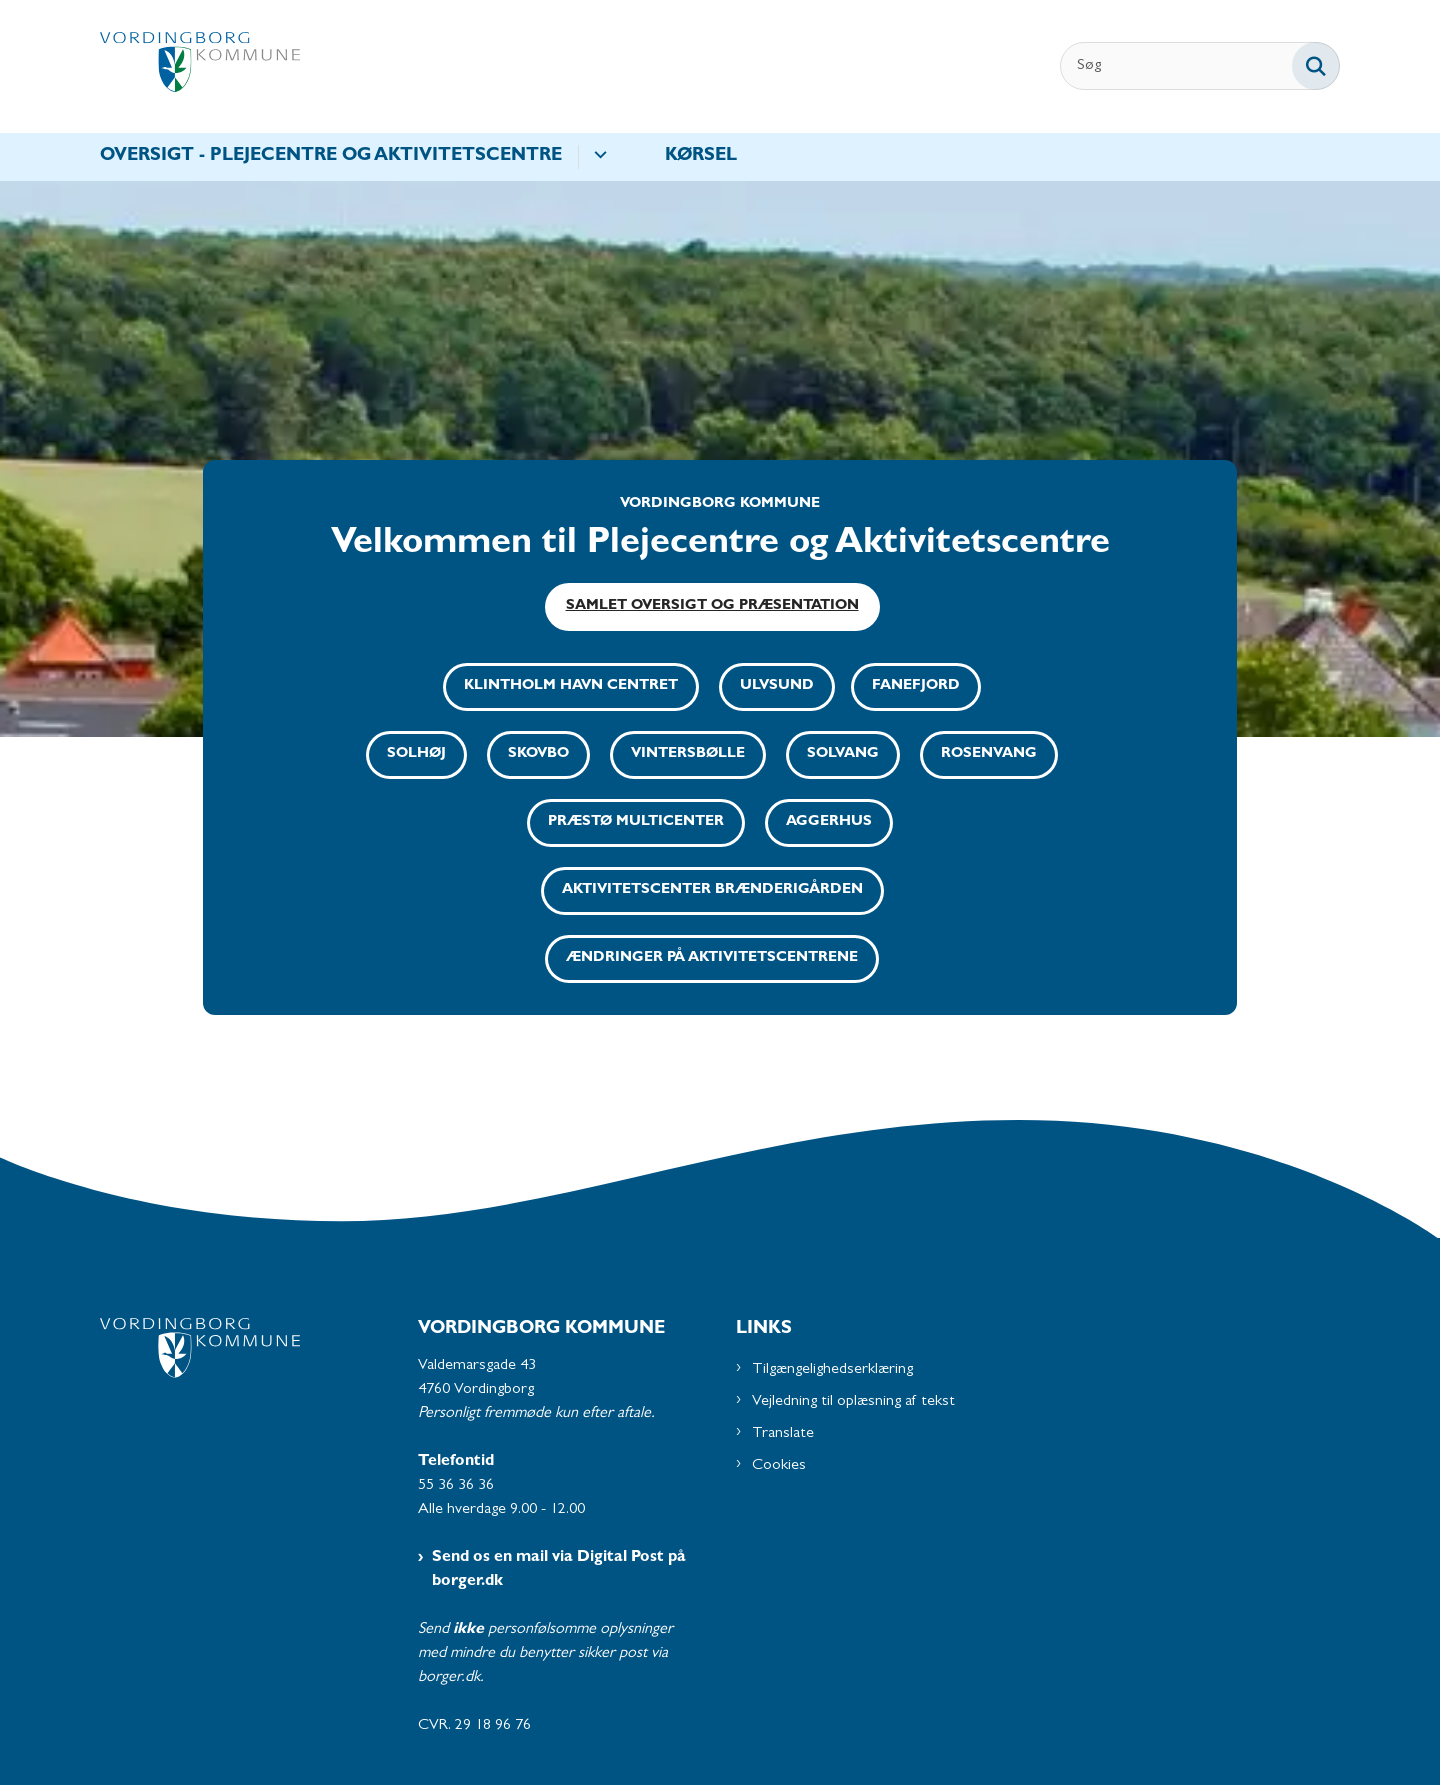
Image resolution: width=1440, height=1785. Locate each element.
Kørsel (701, 157)
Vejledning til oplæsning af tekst (853, 1402)
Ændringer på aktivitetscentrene (712, 958)
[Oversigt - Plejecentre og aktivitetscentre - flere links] (597, 157)
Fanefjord (916, 686)
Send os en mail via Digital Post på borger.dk (559, 1570)
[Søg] (1200, 66)
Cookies (779, 1466)
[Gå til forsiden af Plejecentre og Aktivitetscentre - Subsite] (200, 66)
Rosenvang (989, 754)
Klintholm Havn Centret (571, 686)
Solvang (843, 754)
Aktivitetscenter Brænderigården (712, 890)
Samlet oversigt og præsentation (712, 606)
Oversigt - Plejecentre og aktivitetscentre (331, 157)
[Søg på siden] (1316, 66)
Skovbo (538, 754)
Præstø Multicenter (636, 822)
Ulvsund (777, 686)
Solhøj (416, 754)
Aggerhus (829, 822)
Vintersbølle (688, 754)
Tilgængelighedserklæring (832, 1370)
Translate (783, 1434)
